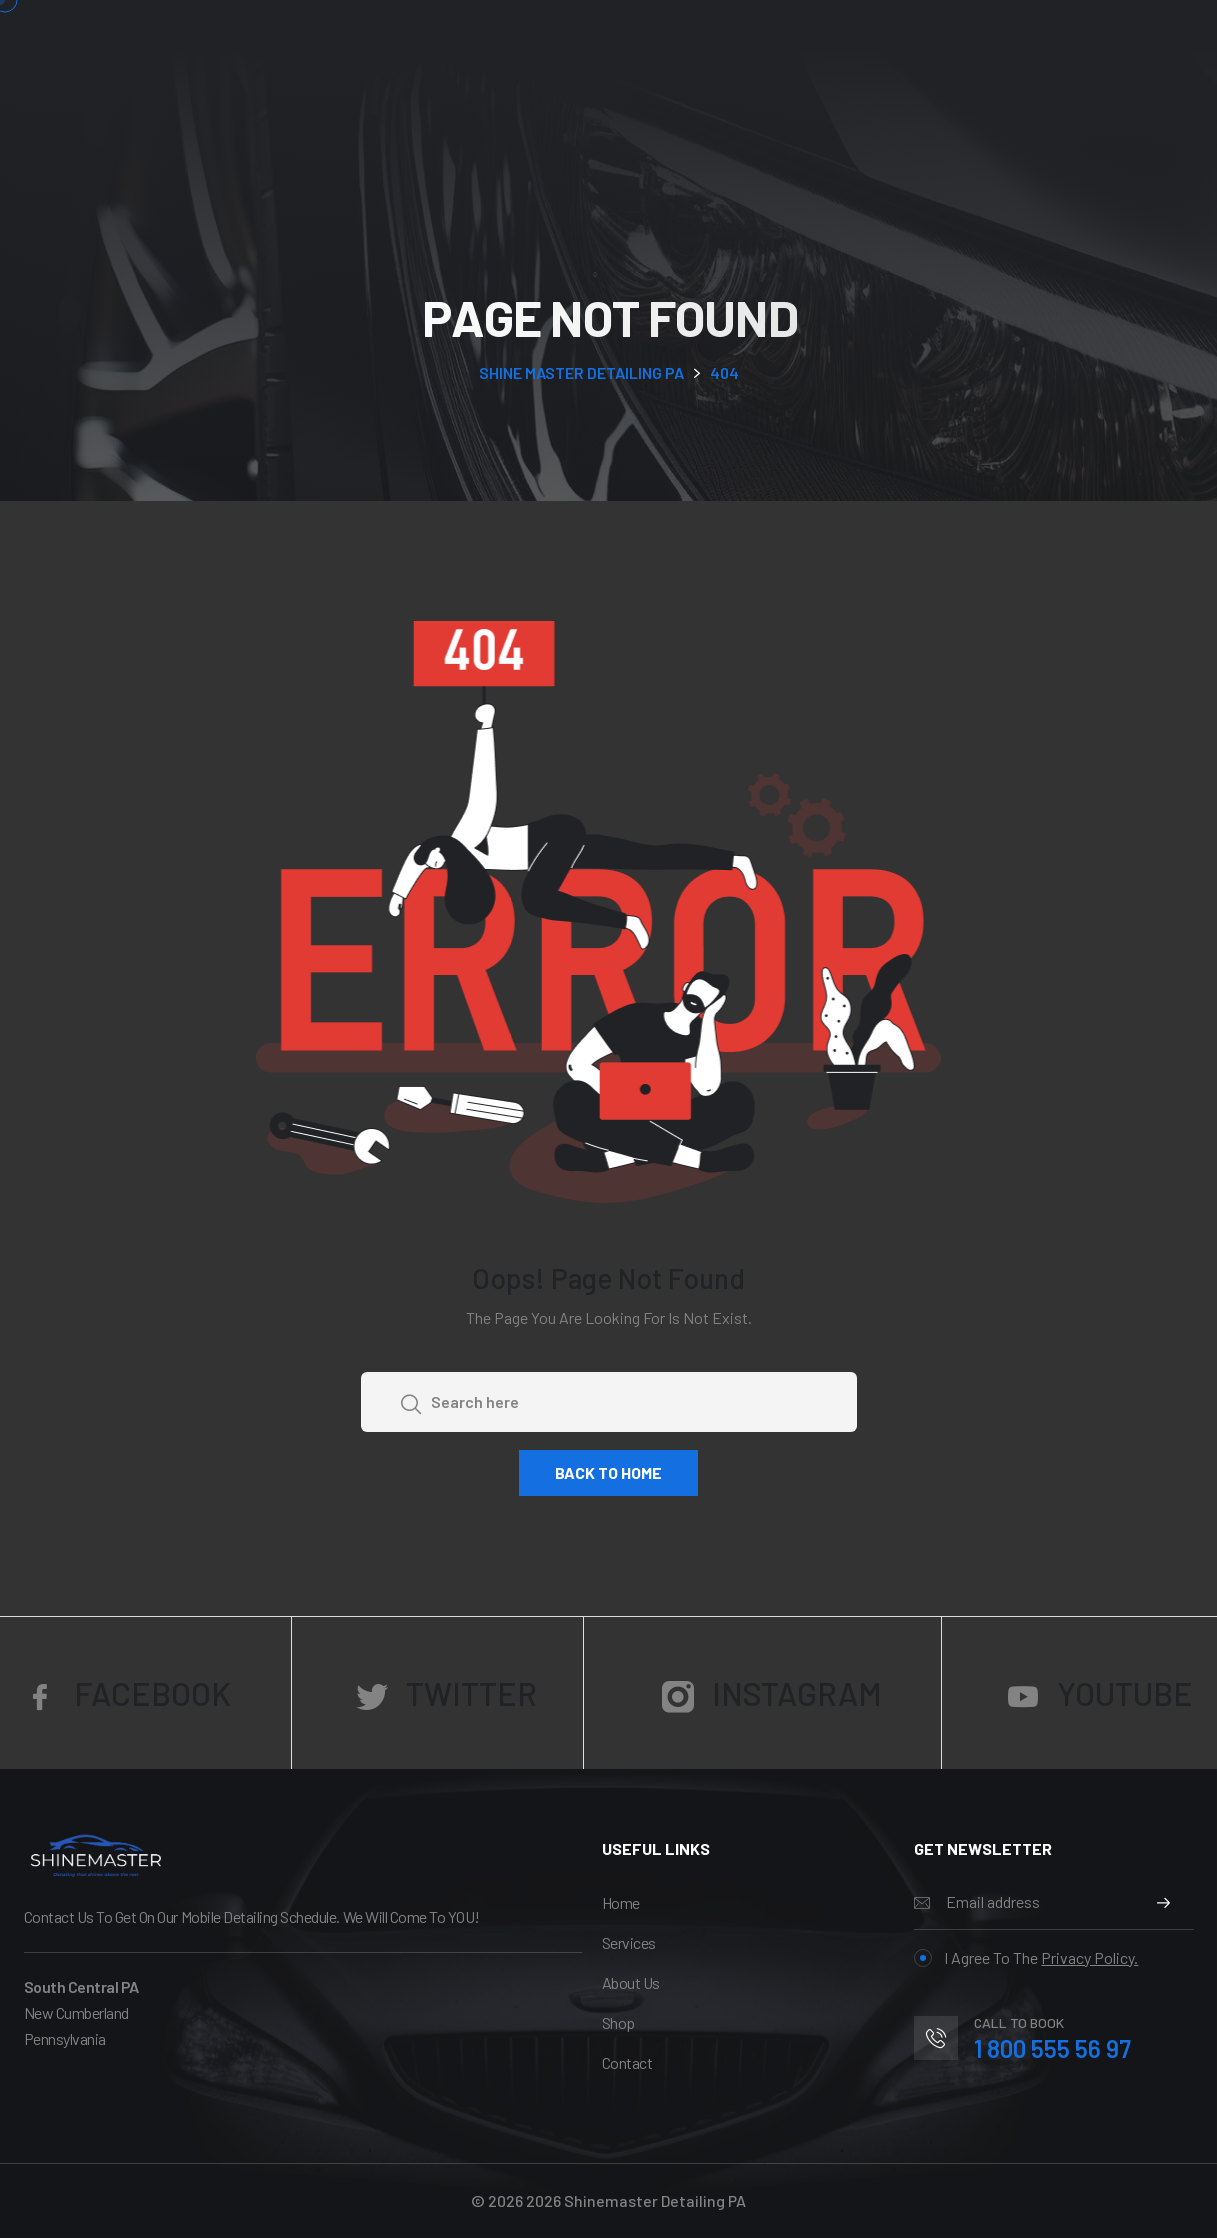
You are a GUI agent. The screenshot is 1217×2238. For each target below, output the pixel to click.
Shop (618, 2022)
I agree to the (1026, 1957)
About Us (631, 1982)
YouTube (1100, 1693)
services (629, 1942)
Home (621, 1902)
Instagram (772, 1693)
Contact (627, 2062)
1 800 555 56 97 (1052, 2048)
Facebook (127, 1693)
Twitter (446, 1693)
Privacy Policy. (1089, 1957)
